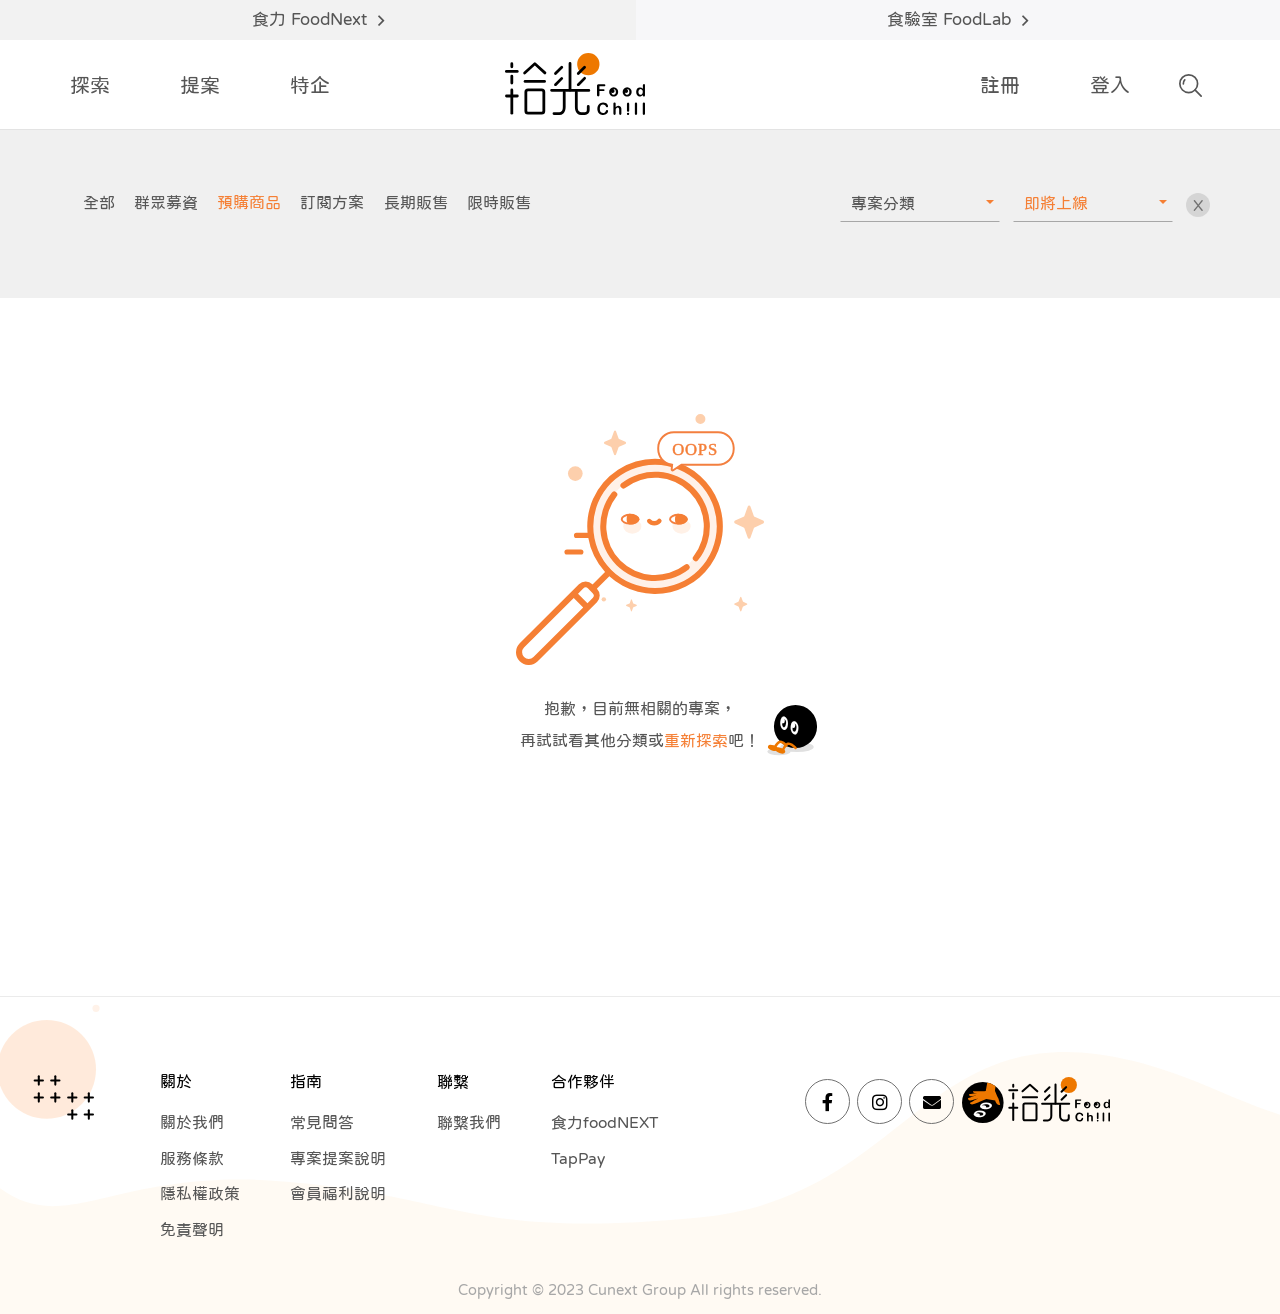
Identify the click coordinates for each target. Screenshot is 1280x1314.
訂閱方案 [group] (332, 202)
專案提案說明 (338, 1159)
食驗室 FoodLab (957, 20)
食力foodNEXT (607, 1123)
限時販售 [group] (499, 202)
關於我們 (192, 1123)
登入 (1110, 85)
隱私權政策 (200, 1195)
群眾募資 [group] (166, 202)
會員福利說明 (338, 1195)
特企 (310, 85)
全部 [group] (99, 202)
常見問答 (322, 1123)
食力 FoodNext (318, 20)
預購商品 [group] (249, 202)
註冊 (1000, 85)
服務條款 (192, 1159)
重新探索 (696, 740)
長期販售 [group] (416, 202)
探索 (90, 85)
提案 (200, 85)
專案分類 (883, 203)
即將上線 (1056, 203)
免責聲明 (192, 1231)
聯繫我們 (469, 1123)
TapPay (579, 1159)
